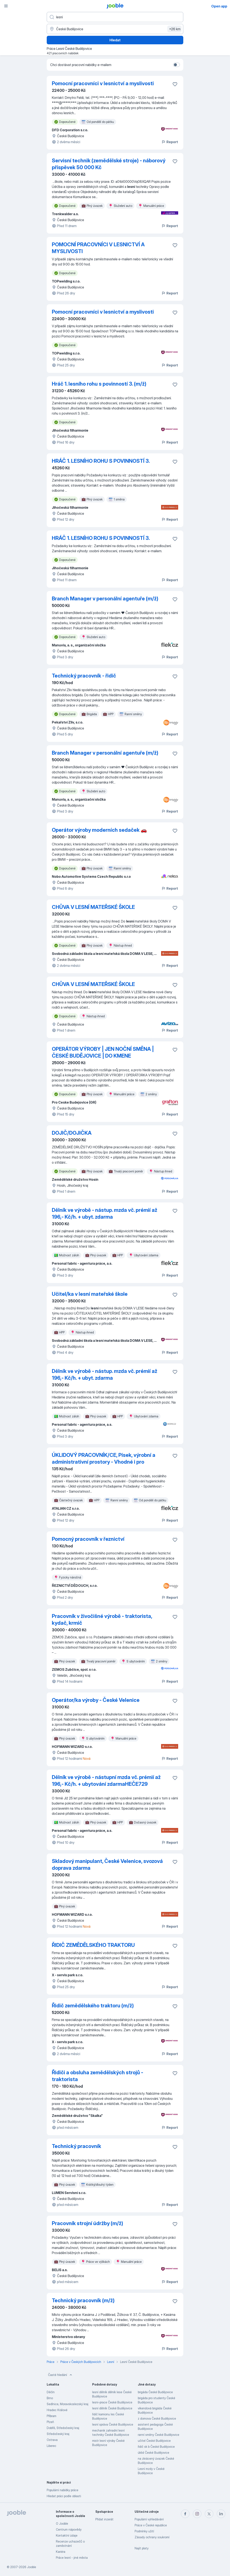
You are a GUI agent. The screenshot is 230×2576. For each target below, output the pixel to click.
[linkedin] (221, 2514)
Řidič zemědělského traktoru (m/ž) (93, 2005)
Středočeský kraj (58, 2434)
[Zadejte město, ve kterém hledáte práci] (115, 29)
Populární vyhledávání (149, 2519)
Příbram (51, 2416)
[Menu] (6, 6)
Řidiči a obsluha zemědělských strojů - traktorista (97, 2075)
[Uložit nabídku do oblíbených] (174, 84)
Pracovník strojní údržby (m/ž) (87, 2223)
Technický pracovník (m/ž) (83, 2300)
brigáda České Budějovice (155, 2392)
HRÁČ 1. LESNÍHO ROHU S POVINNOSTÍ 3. (101, 461)
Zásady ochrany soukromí (152, 2537)
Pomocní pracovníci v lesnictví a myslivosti (103, 83)
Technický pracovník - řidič (84, 676)
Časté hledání (60, 2375)
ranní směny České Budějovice (158, 2434)
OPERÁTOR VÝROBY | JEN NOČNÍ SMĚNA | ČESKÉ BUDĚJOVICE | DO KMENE (103, 1052)
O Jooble (62, 2523)
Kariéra (60, 2551)
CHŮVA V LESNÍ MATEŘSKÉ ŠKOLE (93, 907)
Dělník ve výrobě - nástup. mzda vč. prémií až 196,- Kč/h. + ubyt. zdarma (104, 1213)
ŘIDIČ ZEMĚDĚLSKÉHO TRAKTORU (93, 1945)
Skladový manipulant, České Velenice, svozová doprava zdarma (107, 1864)
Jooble (31, 2567)
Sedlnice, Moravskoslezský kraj (67, 2404)
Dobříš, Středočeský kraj (63, 2428)
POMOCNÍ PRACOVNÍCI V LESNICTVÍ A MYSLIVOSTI (98, 247)
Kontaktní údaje (66, 2535)
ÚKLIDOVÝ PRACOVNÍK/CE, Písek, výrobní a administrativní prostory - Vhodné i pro (103, 1458)
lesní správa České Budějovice (112, 2424)
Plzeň (50, 2422)
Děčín (51, 2392)
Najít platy (141, 2548)
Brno (50, 2398)
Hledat (115, 40)
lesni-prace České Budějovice (112, 2402)
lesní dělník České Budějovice (112, 2408)
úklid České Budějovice (153, 2452)
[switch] (176, 65)
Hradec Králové (57, 2410)
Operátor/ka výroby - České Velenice (96, 1700)
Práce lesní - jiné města (72, 2557)
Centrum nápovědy (69, 2529)
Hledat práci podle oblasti (64, 2496)
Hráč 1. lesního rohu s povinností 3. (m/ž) (99, 384)
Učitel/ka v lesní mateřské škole (90, 1294)
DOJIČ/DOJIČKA (72, 1133)
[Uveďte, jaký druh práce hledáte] (115, 17)
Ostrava (52, 2440)
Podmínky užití (144, 2531)
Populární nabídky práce (62, 2490)
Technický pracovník (76, 2146)
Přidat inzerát (104, 2519)
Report (169, 142)
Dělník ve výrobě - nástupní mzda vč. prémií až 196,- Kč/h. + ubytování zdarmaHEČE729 (106, 1780)
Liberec (51, 2446)
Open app (219, 6)
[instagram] (197, 2514)
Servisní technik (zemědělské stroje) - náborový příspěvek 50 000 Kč (108, 163)
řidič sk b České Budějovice (156, 2446)
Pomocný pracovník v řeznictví (88, 1539)
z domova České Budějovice (157, 2418)
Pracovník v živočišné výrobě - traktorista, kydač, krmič (102, 1619)
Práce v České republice (151, 2525)
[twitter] (209, 2514)
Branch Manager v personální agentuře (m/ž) (105, 598)
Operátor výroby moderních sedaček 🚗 (99, 830)
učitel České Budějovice (154, 2440)
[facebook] (185, 2514)
